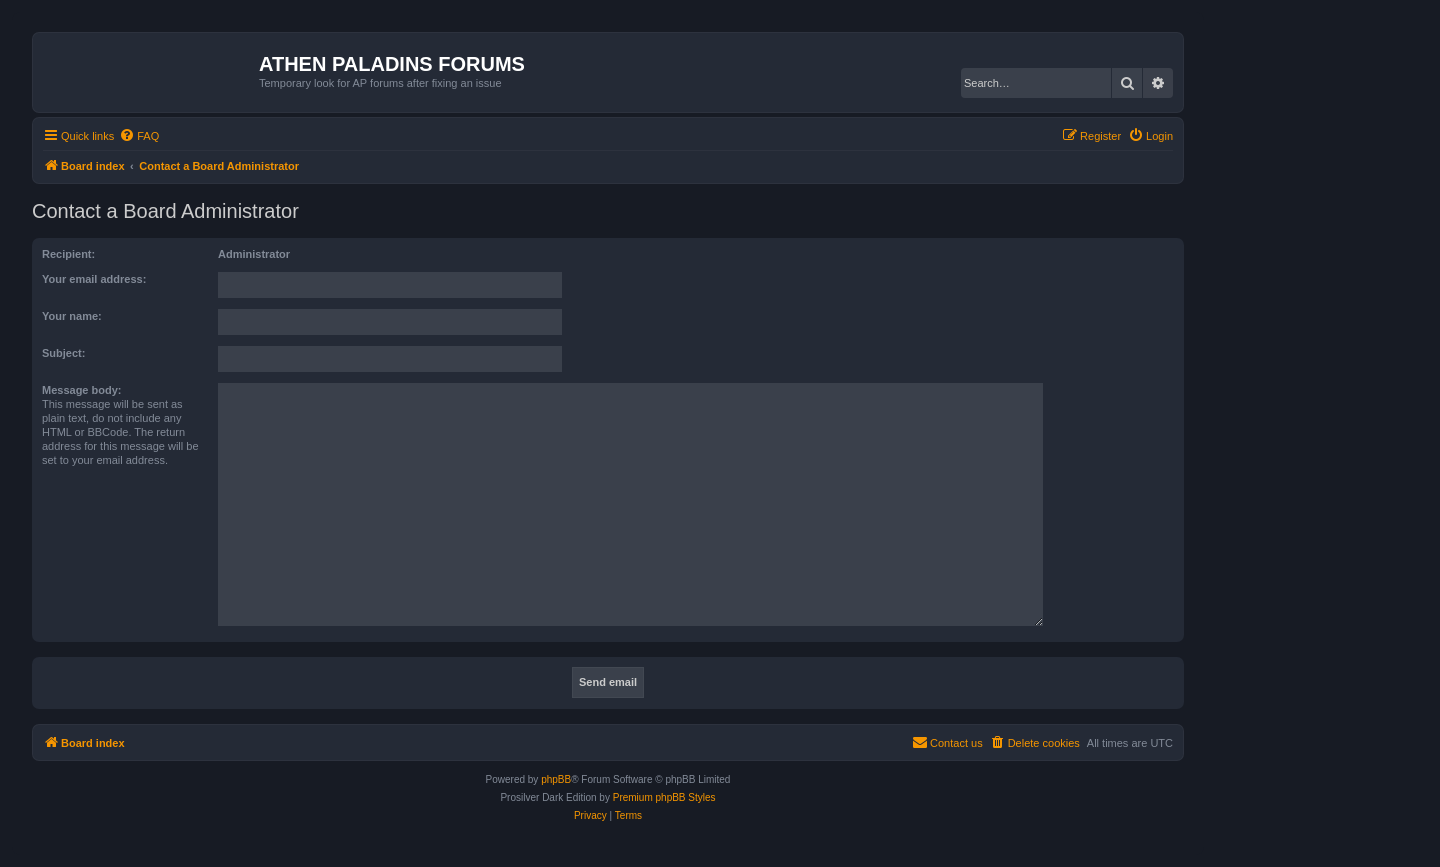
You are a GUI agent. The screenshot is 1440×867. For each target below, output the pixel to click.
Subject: (63, 353)
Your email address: (94, 279)
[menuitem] (139, 136)
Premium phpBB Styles (664, 797)
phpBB (556, 779)
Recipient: (68, 254)
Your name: (72, 316)
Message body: (81, 390)
